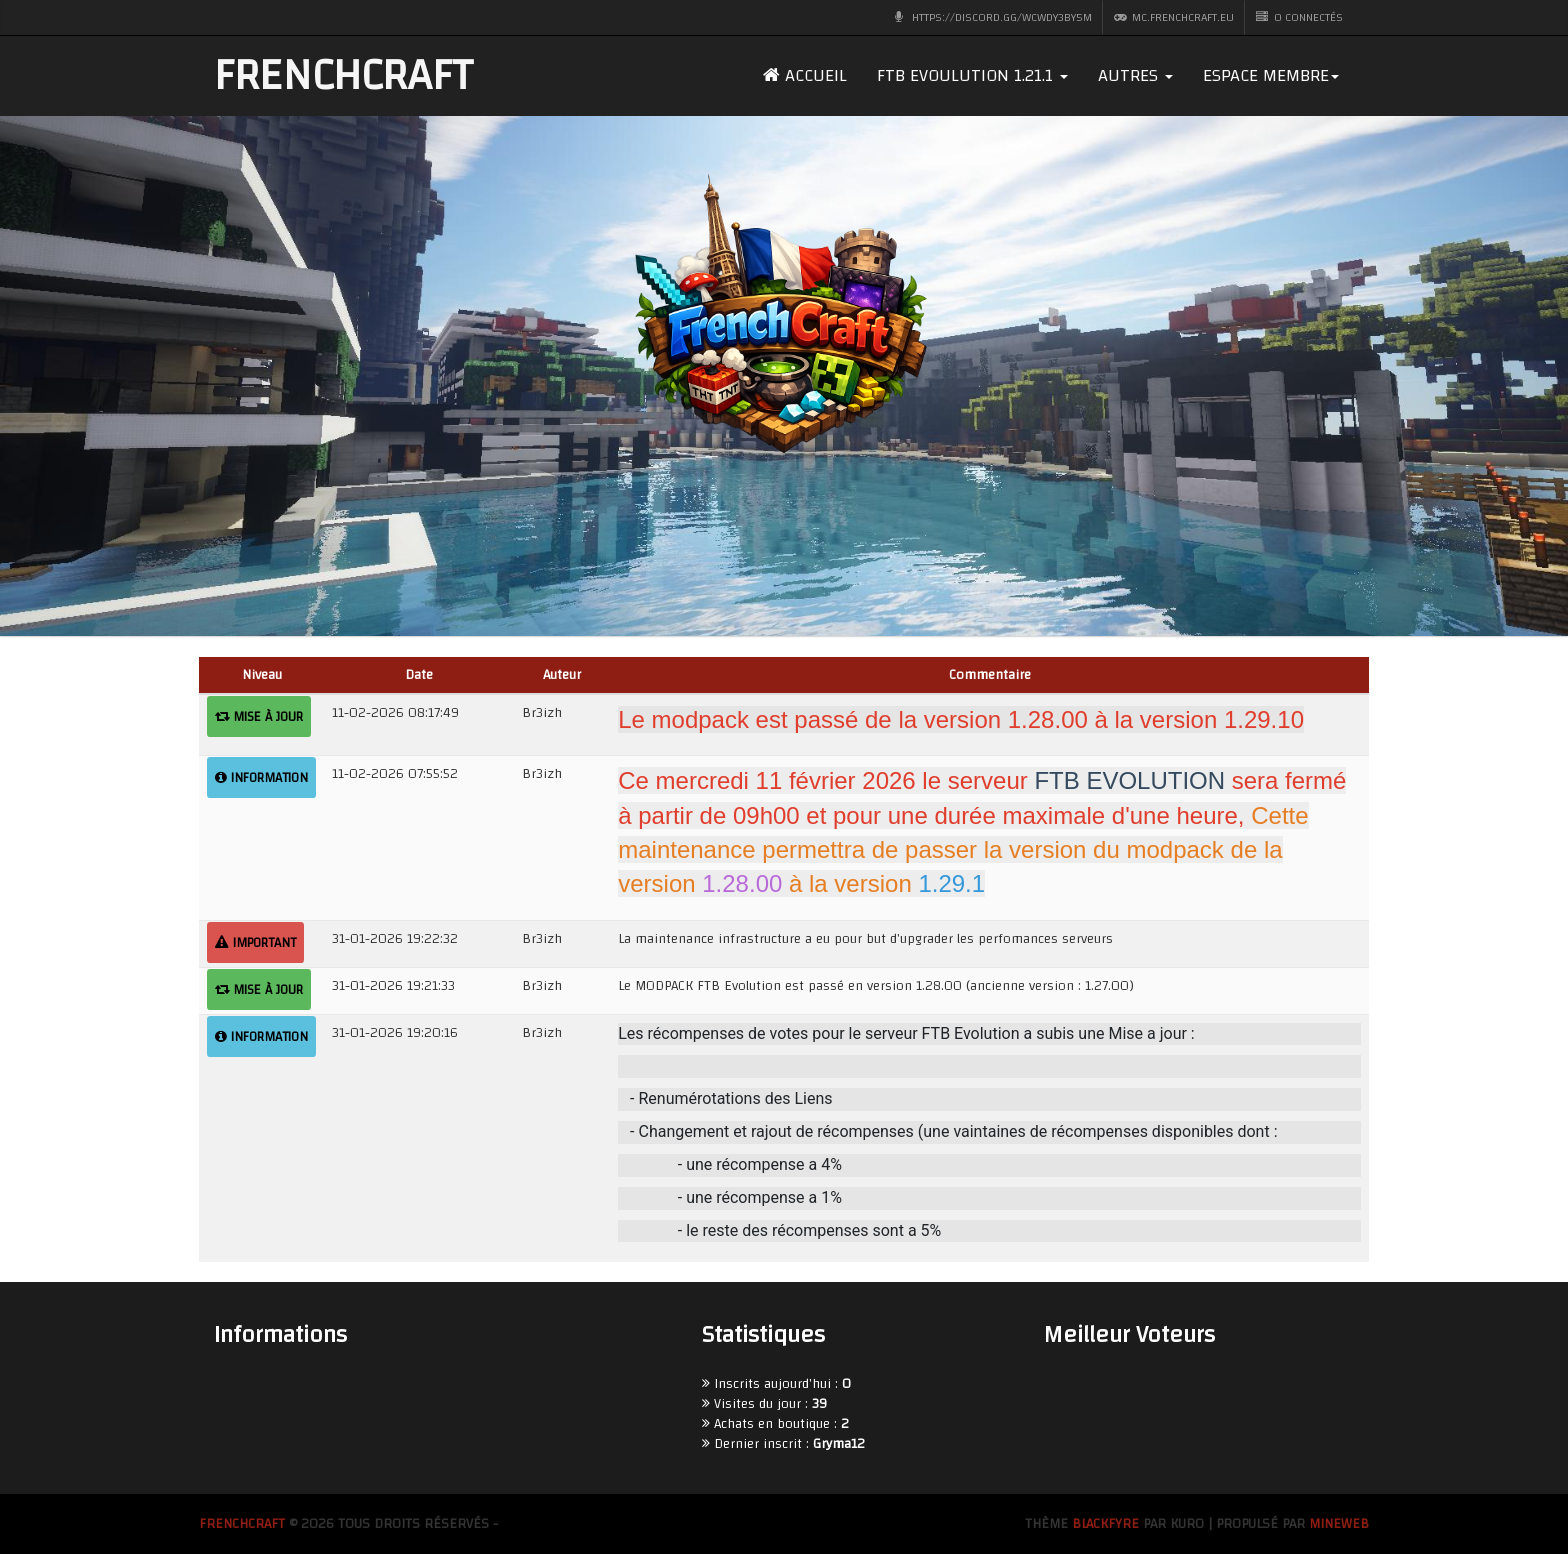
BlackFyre (1105, 1524)
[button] (972, 76)
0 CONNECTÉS (1299, 17)
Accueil (805, 75)
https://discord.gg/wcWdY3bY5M (993, 17)
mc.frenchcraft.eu (1174, 17)
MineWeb (1339, 1524)
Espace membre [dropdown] (1271, 75)
